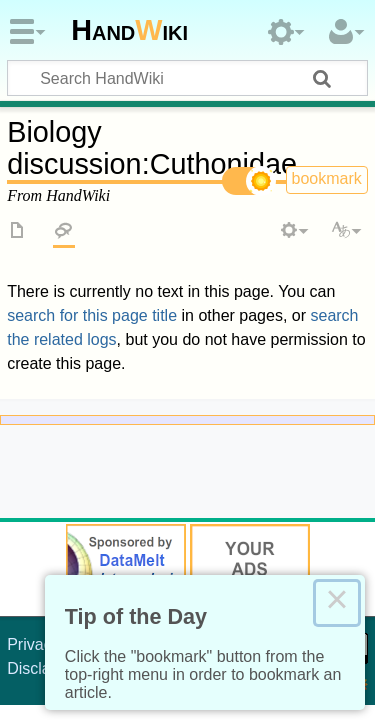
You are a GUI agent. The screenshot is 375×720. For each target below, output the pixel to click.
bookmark (327, 178)
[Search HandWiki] (187, 78)
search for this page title (92, 315)
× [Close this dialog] (337, 603)
